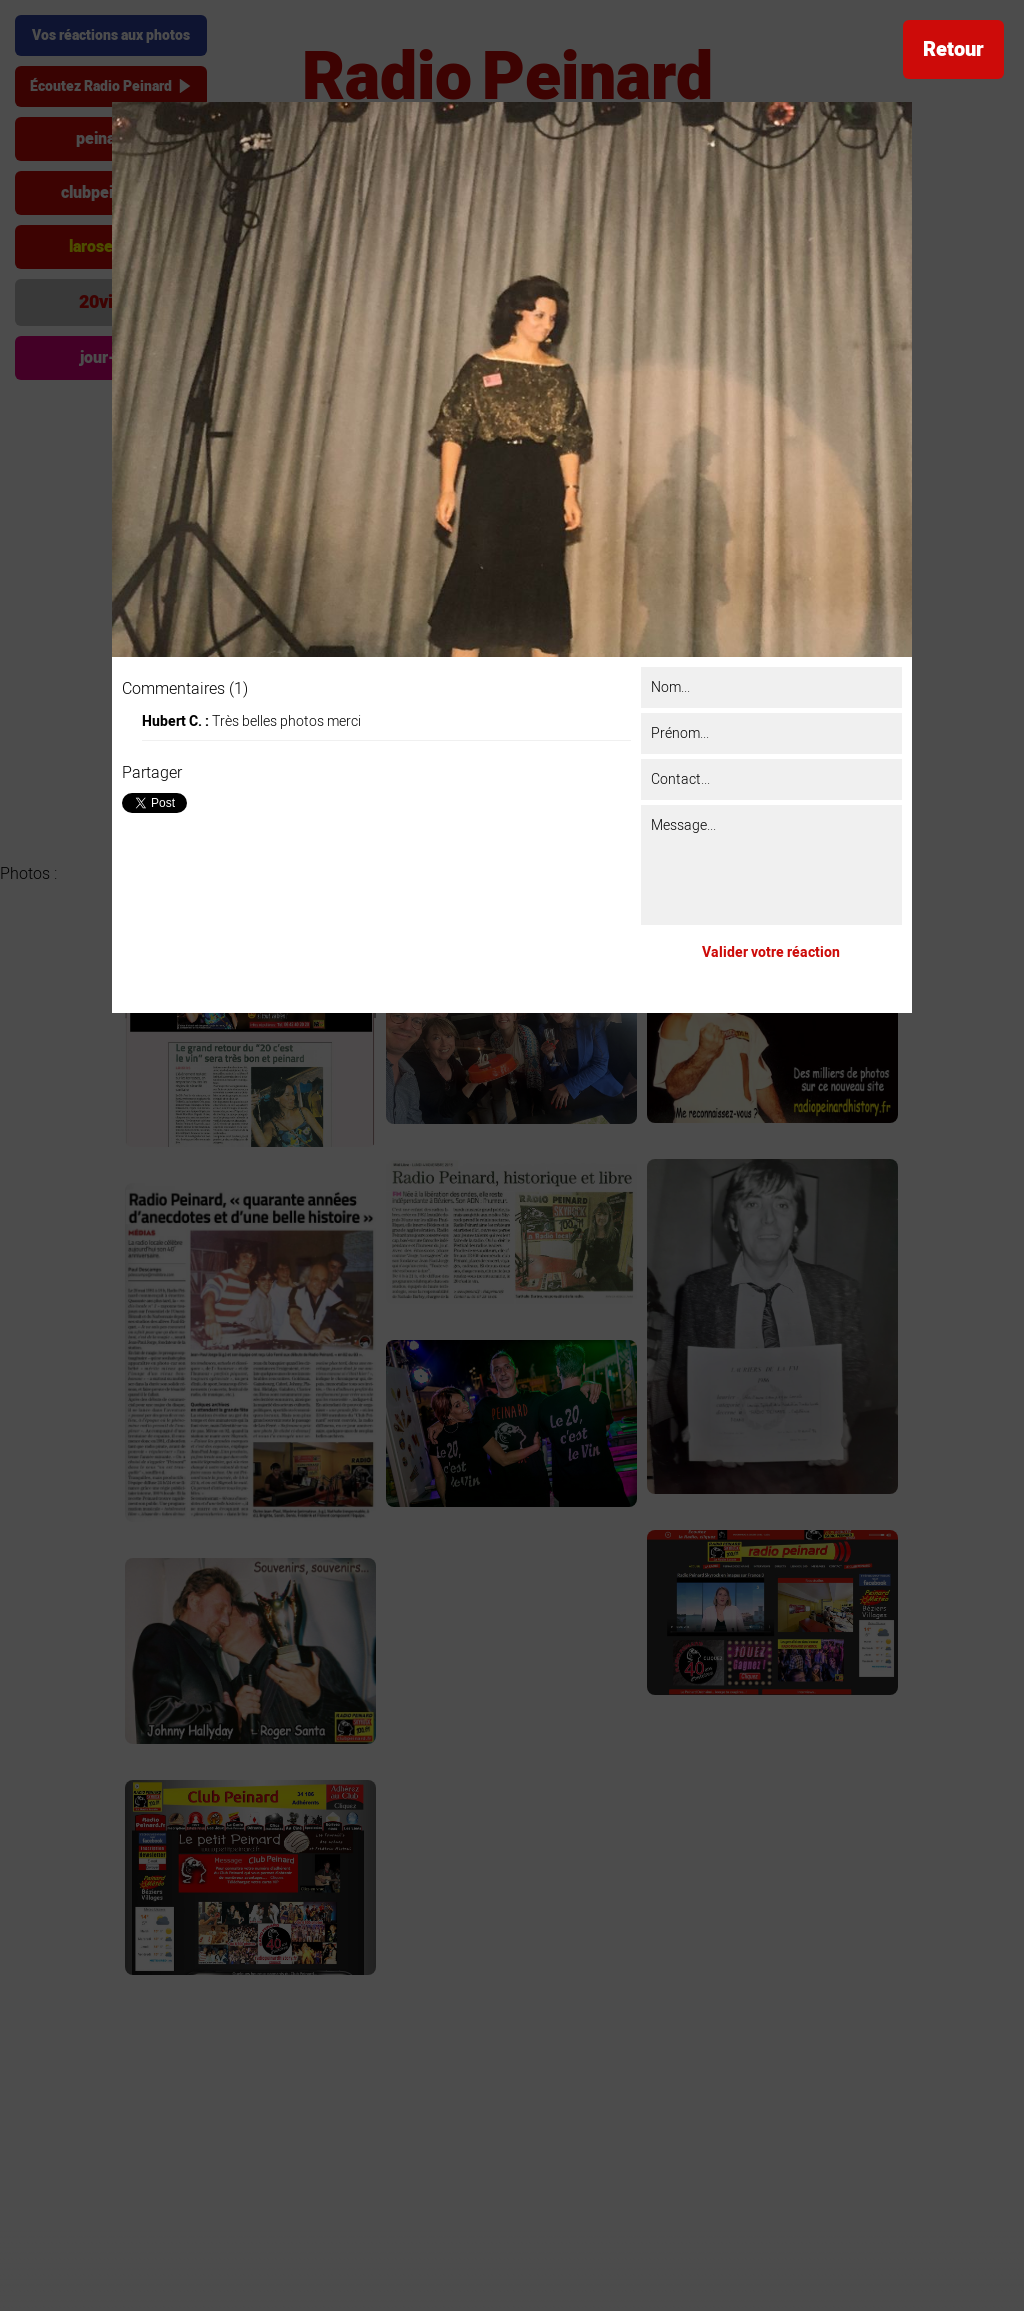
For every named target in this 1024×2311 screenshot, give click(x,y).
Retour (953, 49)
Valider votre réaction (771, 952)
